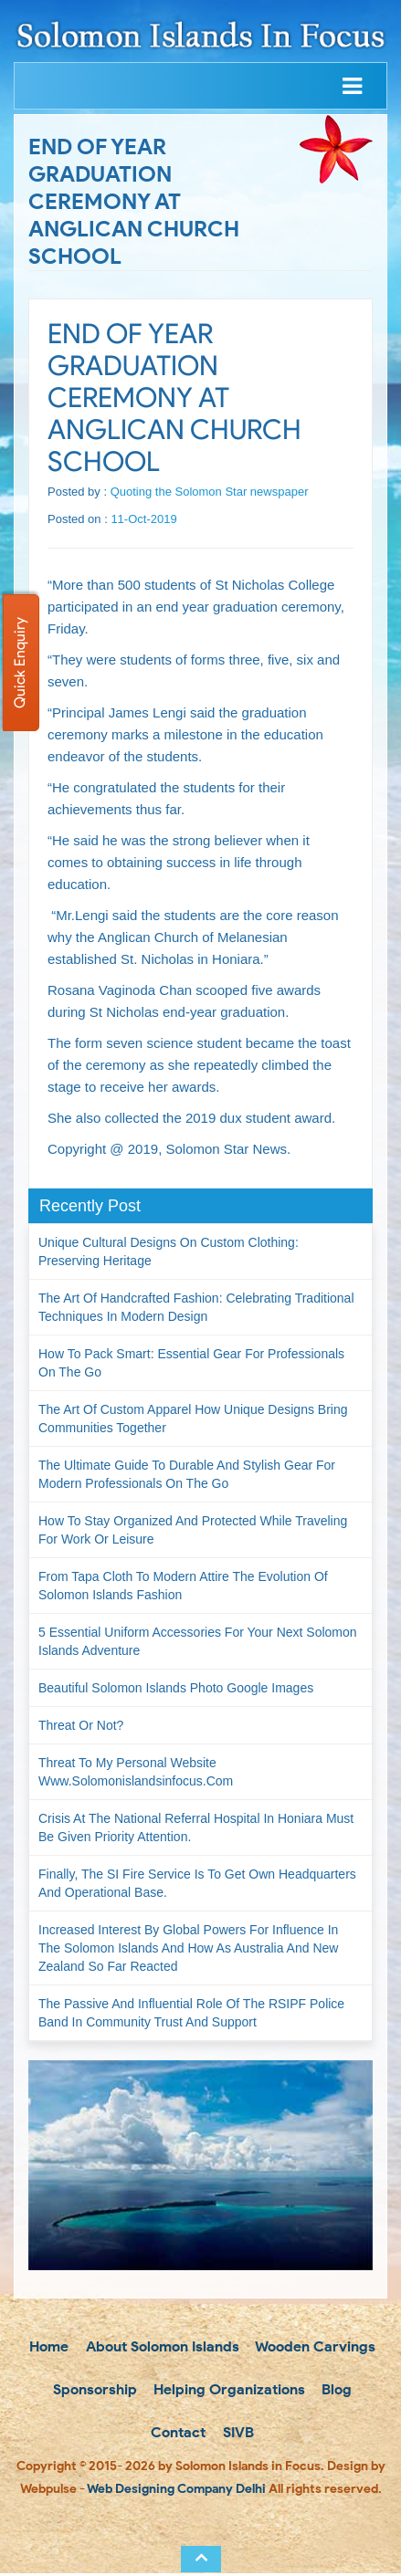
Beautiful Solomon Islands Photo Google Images (175, 1688)
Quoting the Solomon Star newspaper (210, 491)
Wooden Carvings (313, 2347)
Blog (335, 2391)
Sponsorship (93, 2391)
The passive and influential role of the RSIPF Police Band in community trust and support (191, 2012)
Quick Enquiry (19, 662)
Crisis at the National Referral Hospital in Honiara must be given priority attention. (196, 1827)
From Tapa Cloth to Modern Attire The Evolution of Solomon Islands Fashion (183, 1585)
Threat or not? (80, 1725)
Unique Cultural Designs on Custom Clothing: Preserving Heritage (168, 1251)
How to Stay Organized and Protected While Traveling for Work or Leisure (192, 1529)
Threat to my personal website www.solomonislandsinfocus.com (135, 1771)
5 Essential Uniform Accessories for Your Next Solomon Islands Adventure (197, 1641)
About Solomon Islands (160, 2347)
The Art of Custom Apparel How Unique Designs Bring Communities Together (193, 1418)
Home (47, 2347)
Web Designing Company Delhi (176, 2491)
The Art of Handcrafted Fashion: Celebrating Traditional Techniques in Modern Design (196, 1307)
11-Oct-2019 (143, 519)
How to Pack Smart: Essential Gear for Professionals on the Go (191, 1362)
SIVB (236, 2435)
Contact (176, 2435)
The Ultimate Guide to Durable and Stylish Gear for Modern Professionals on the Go (186, 1474)
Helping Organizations (227, 2391)
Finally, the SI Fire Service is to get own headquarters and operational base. (197, 1883)
